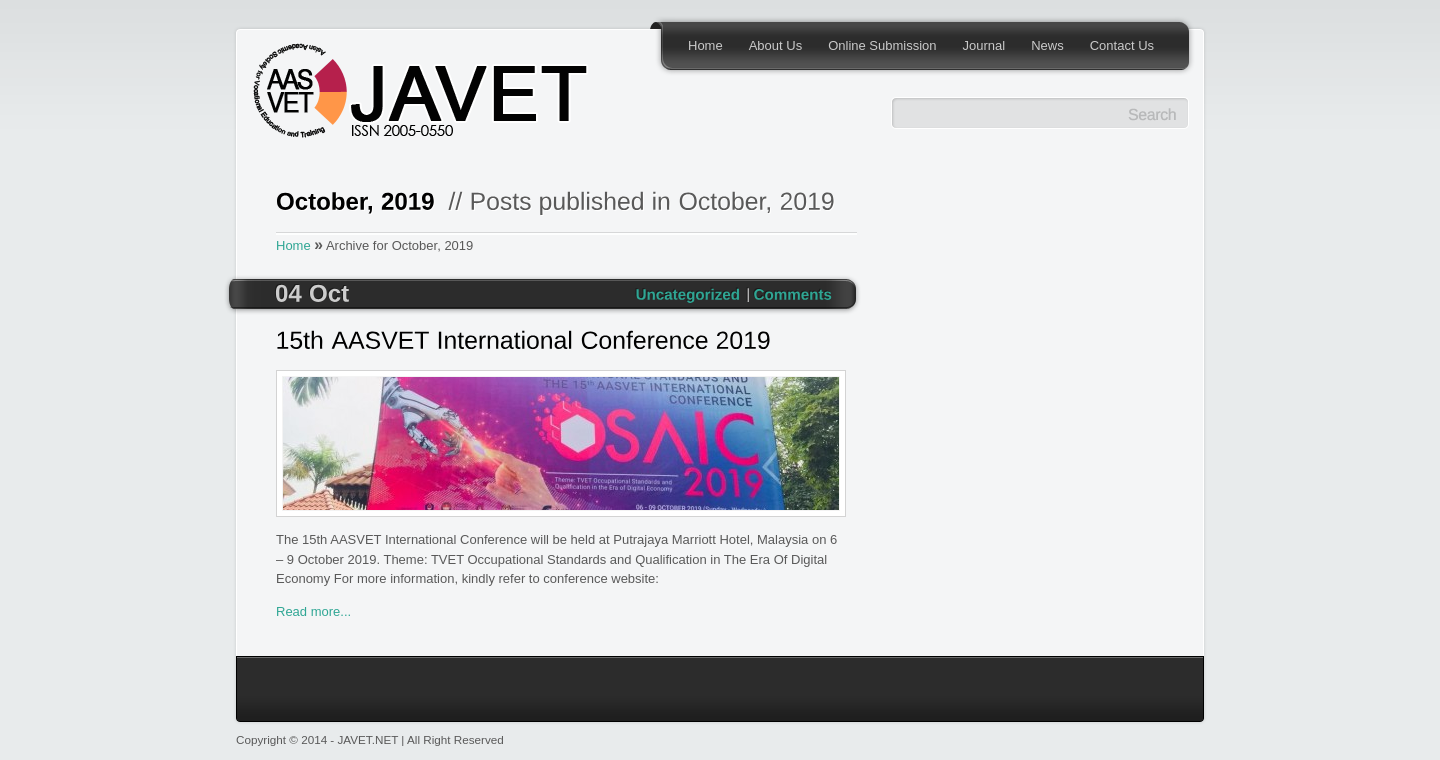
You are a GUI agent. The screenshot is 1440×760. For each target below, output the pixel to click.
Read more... (313, 611)
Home (705, 45)
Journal (984, 45)
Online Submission (882, 45)
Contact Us (1122, 45)
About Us (775, 45)
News (1047, 45)
